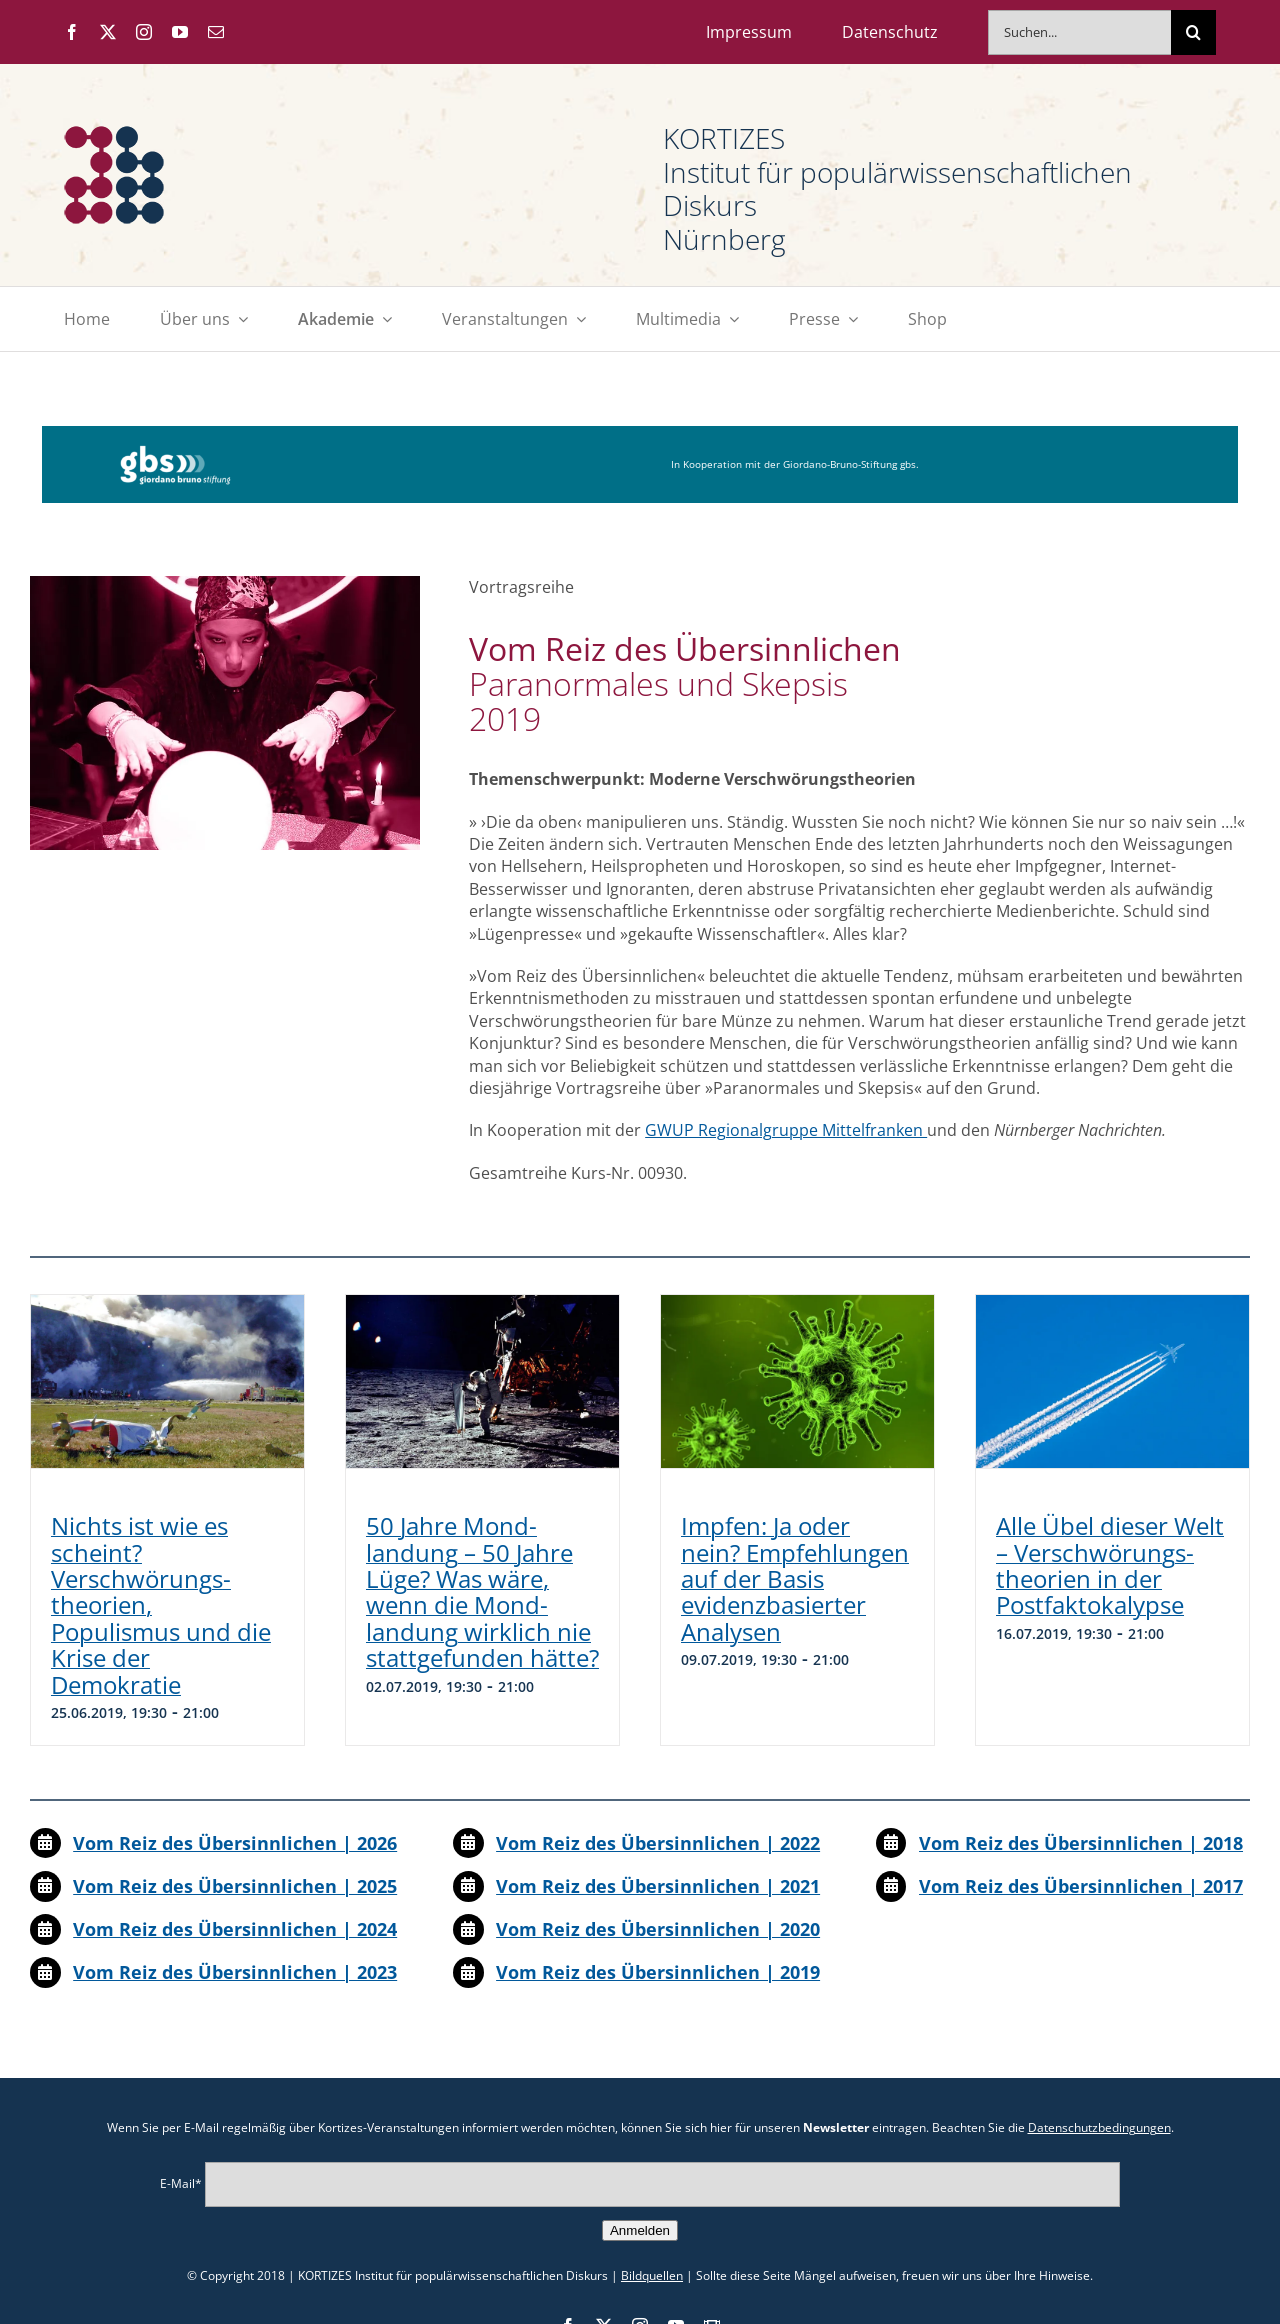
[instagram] (144, 32)
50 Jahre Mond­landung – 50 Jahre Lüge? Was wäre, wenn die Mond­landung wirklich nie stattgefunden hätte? (482, 1591)
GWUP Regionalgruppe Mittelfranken (786, 1130)
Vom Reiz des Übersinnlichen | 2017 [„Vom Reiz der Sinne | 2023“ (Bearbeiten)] (1081, 1886)
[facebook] (72, 32)
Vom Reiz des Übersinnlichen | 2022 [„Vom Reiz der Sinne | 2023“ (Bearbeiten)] (658, 1843)
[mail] (216, 32)
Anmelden (640, 2230)
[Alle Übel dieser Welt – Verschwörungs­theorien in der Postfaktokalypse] (1112, 1381)
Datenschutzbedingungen (1099, 2127)
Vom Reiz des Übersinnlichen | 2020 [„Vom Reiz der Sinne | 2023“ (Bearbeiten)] (658, 1929)
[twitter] (108, 32)
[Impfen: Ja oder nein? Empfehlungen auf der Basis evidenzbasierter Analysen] (797, 1381)
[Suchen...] (1079, 32)
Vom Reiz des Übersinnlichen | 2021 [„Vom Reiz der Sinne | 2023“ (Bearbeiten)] (658, 1886)
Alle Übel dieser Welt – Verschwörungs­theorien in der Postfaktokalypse (1110, 1565)
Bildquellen (652, 2275)
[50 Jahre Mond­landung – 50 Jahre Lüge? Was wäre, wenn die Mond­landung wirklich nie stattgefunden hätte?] (482, 1381)
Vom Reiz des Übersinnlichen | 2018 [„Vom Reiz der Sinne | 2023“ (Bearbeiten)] (1081, 1843)
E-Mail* (181, 2183)
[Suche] (1193, 32)
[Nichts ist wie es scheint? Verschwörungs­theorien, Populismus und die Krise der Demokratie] (167, 1381)
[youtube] (180, 32)
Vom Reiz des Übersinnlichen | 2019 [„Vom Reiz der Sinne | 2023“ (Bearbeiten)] (658, 1972)
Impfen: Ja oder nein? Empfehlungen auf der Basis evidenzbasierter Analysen (795, 1578)
